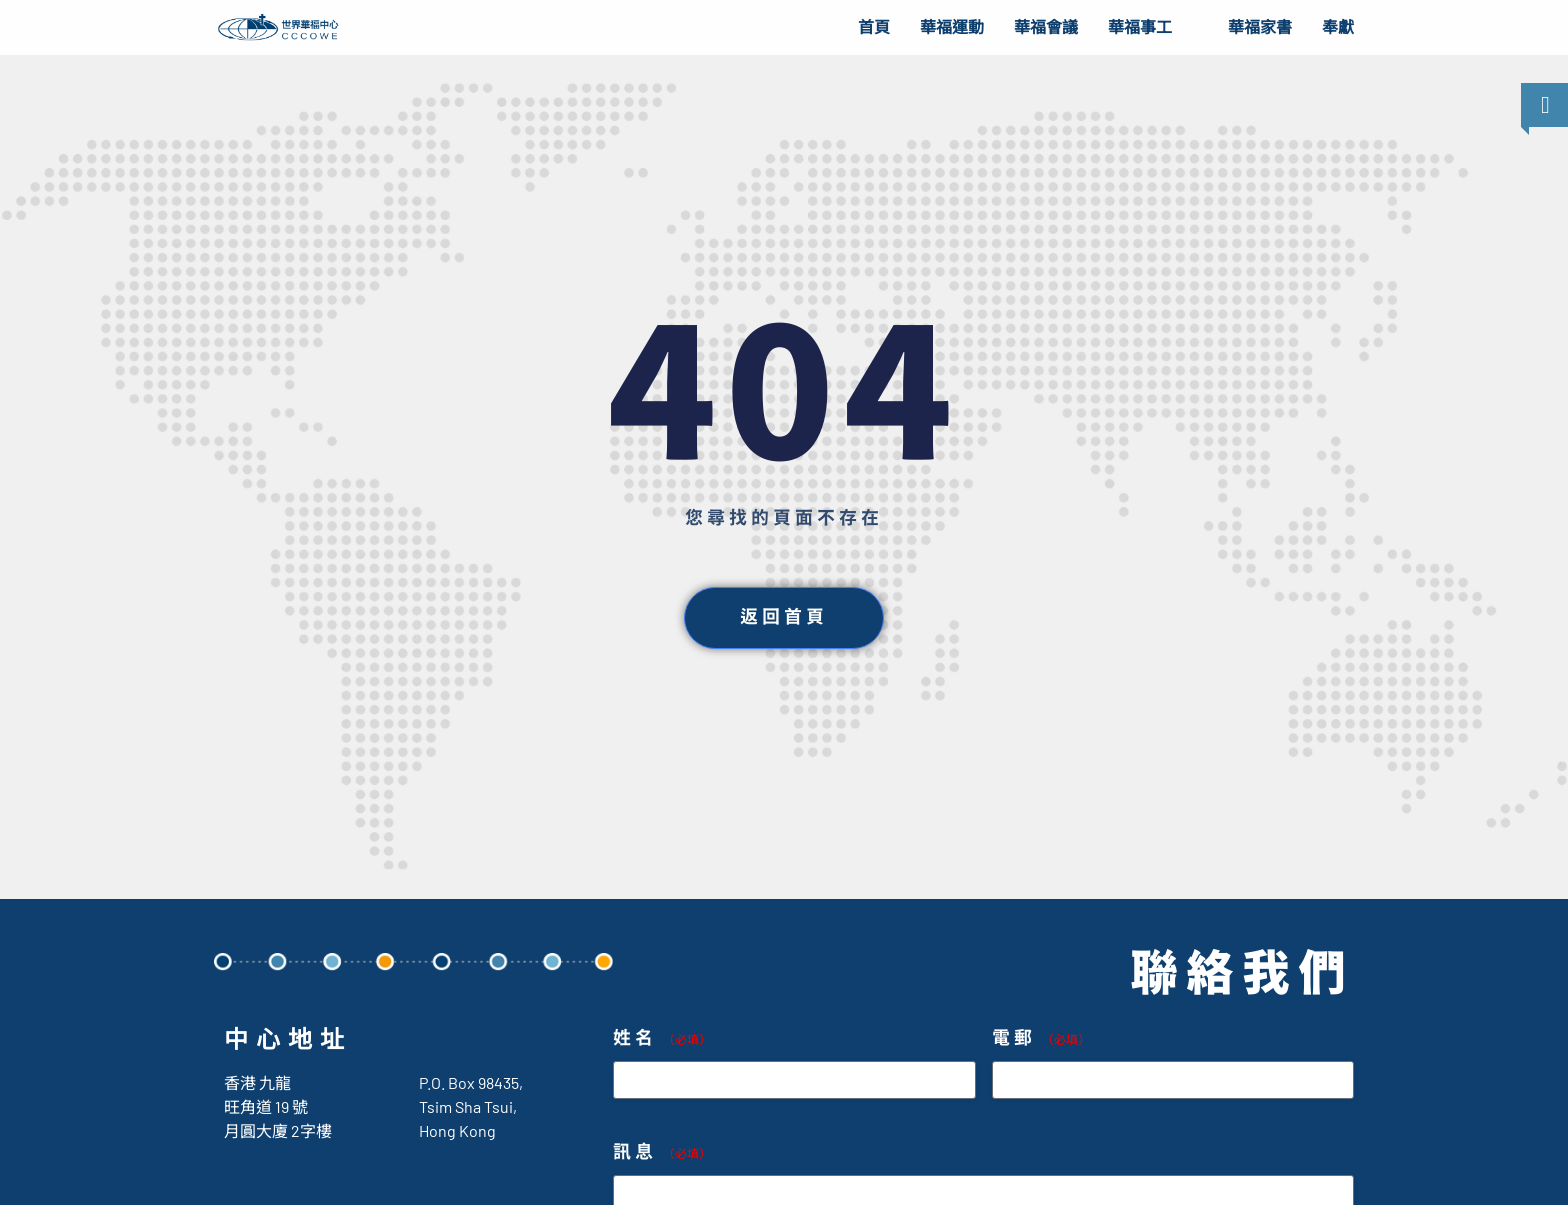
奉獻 (1338, 27)
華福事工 (1140, 27)
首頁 (874, 27)
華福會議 (1046, 27)
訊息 (662, 1152)
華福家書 (1260, 27)
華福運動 (952, 27)
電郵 (1041, 1038)
